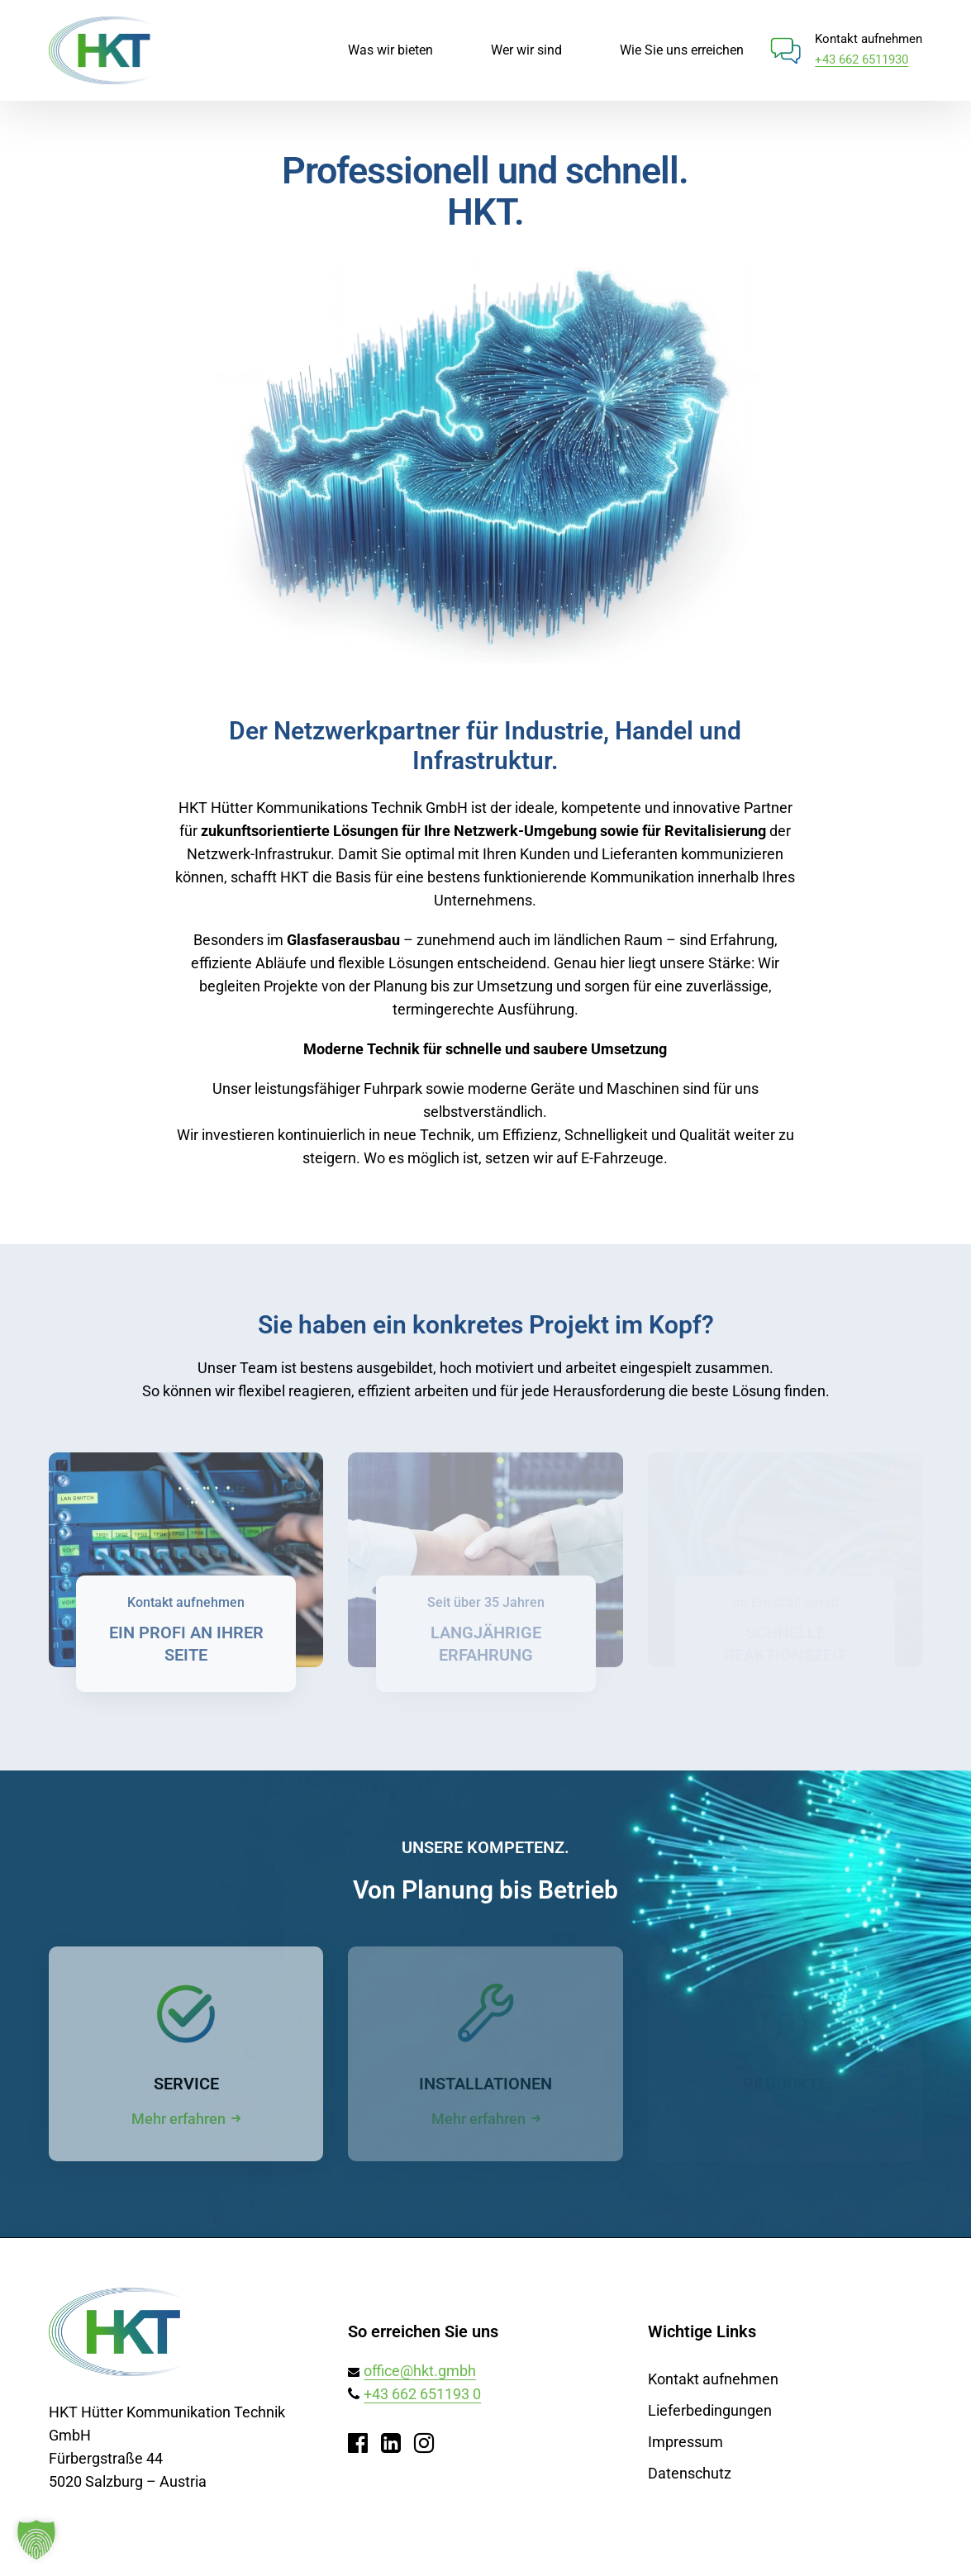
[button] (36, 2539)
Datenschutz (689, 2473)
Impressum (685, 2441)
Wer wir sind (526, 50)
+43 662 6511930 (861, 59)
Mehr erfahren (178, 2118)
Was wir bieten (390, 50)
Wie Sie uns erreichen (682, 50)
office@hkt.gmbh (420, 2370)
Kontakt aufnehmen (713, 2379)
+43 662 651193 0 (422, 2394)
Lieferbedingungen (710, 2410)
